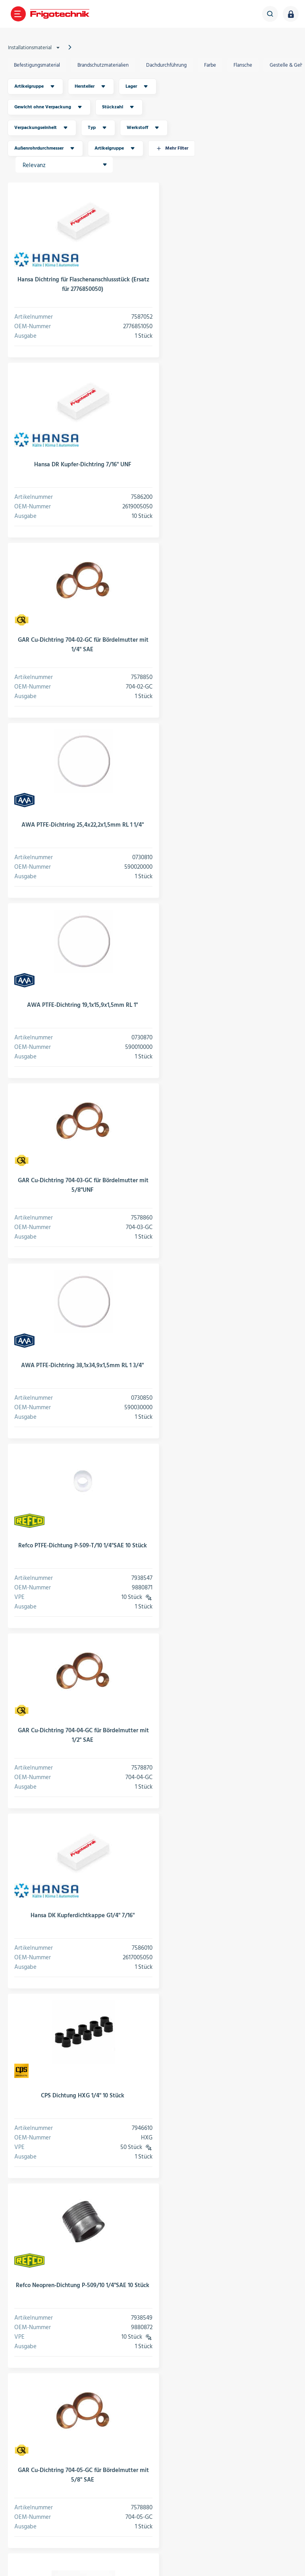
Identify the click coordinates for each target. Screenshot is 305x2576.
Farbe (210, 65)
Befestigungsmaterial (37, 65)
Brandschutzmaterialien (103, 65)
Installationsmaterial (35, 47)
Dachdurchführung (166, 65)
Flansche (243, 65)
